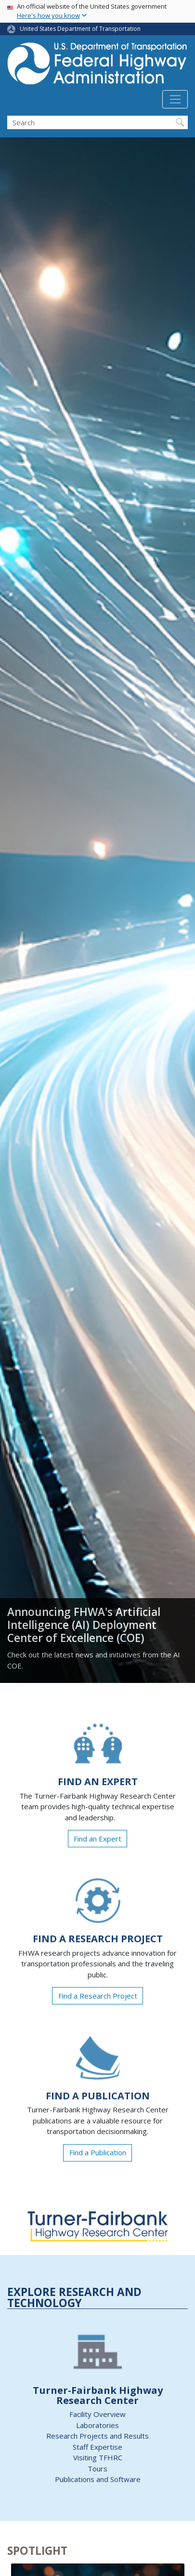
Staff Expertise (97, 2447)
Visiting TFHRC (97, 2457)
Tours (97, 2468)
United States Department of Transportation (80, 29)
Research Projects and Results (97, 2436)
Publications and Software (98, 2479)
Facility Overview (97, 2414)
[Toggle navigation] (175, 99)
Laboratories (97, 2425)
